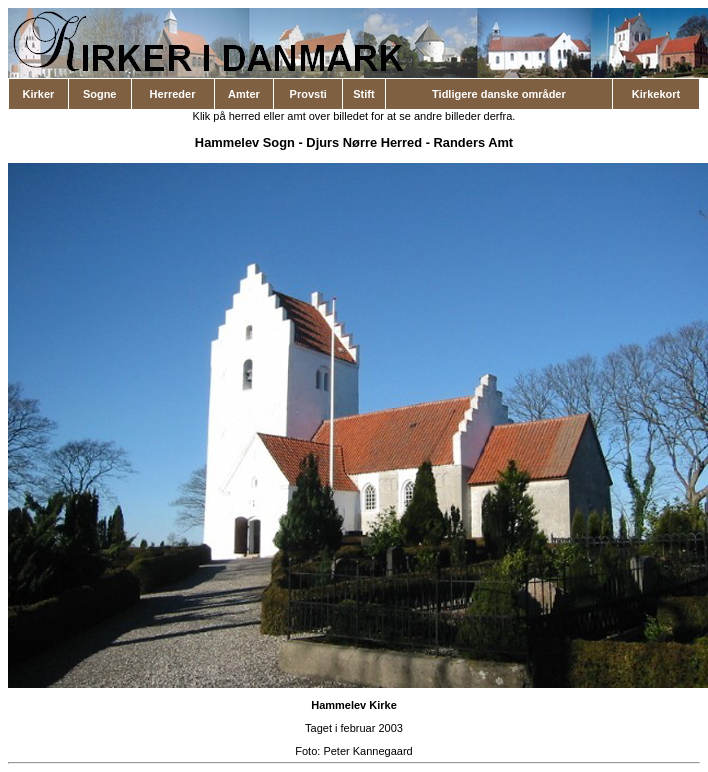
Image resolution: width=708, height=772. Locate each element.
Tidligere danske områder (499, 94)
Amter (244, 94)
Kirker (39, 94)
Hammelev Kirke (354, 705)
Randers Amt (474, 142)
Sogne (100, 94)
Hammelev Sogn (245, 142)
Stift (363, 94)
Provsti (308, 94)
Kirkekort (656, 94)
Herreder (173, 94)
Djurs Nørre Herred (364, 142)
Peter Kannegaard (367, 751)
